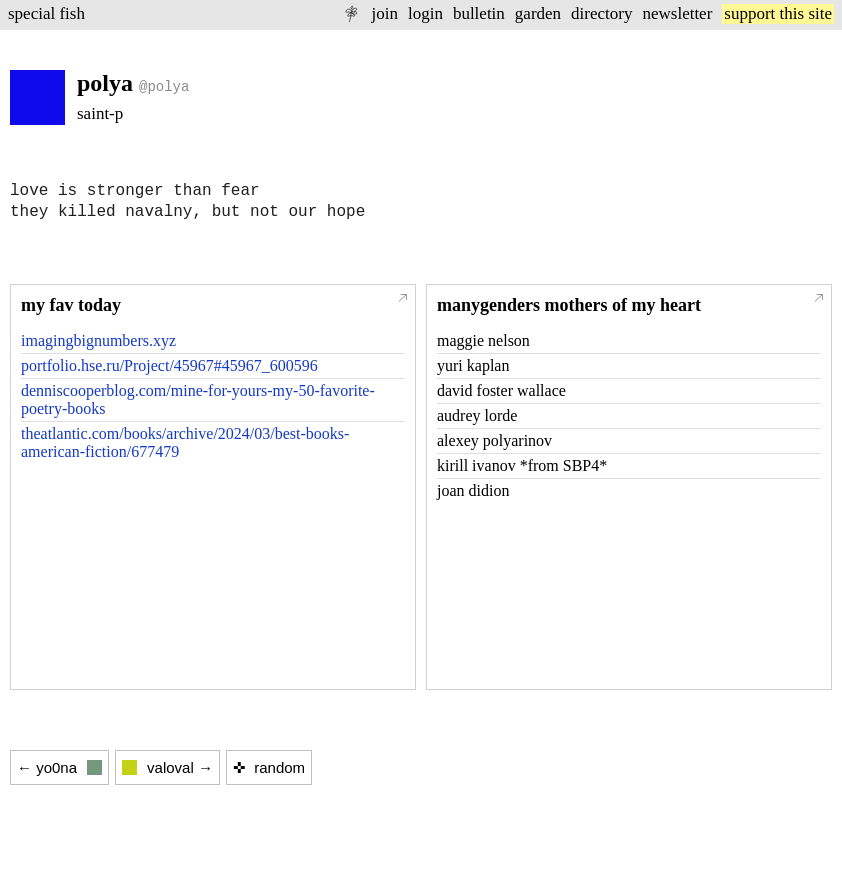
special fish (46, 13)
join (384, 13)
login (425, 13)
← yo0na (59, 767)
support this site (778, 13)
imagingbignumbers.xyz (98, 340)
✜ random (269, 767)
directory (601, 13)
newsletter (677, 13)
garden (538, 13)
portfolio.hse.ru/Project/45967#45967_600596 (169, 365)
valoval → (167, 767)
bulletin (479, 13)
